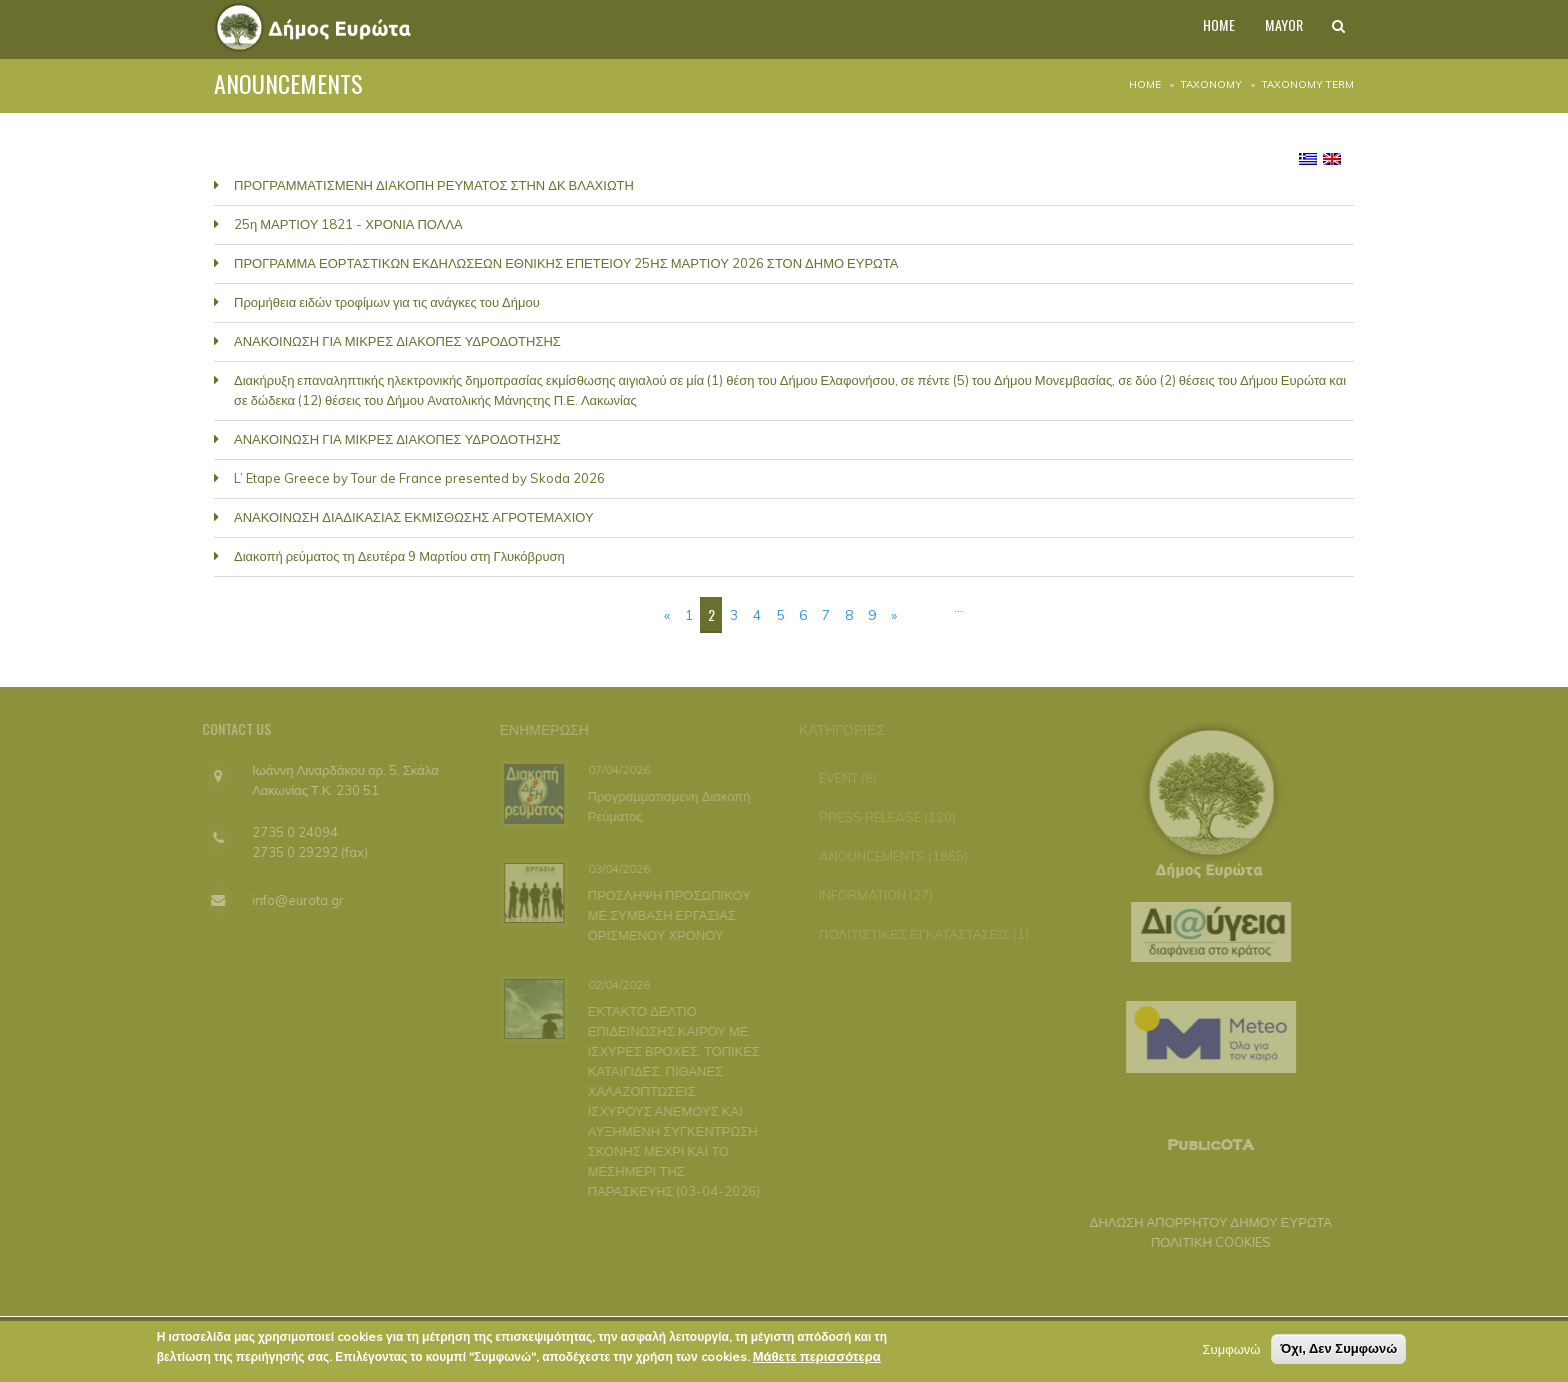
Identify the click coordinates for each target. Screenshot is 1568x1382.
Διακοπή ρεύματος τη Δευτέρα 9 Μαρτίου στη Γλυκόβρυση (399, 556)
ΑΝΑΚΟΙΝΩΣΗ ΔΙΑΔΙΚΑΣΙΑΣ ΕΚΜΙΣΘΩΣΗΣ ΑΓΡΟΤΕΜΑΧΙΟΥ (414, 517)
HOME (1203, 29)
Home (1145, 84)
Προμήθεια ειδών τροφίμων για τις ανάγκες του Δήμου (387, 302)
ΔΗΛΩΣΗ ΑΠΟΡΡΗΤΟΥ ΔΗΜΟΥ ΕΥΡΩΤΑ (1204, 1222)
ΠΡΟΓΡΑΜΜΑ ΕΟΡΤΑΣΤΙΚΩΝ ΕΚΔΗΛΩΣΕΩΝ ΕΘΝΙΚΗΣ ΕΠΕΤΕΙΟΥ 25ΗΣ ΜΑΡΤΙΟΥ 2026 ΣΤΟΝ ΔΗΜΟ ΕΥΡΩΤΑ (566, 263)
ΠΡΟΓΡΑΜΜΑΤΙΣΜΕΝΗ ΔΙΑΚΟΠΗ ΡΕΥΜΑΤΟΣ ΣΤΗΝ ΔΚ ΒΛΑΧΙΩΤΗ (434, 185)
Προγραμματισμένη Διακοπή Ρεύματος (667, 805)
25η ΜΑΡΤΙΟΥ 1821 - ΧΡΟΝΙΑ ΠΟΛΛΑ (348, 224)
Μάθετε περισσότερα (817, 1360)
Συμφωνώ (1232, 1353)
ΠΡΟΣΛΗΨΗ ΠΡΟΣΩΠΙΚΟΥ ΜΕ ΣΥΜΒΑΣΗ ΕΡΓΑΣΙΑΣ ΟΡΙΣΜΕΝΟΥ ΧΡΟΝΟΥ (667, 914)
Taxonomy (1211, 84)
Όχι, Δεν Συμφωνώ (1338, 1352)
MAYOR (1275, 29)
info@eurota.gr (292, 900)
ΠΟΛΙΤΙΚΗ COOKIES (1205, 1242)
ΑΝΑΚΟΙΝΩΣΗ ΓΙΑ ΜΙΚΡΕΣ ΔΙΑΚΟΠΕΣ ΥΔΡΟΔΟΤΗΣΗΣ (397, 341)
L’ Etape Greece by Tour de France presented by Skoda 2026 (419, 478)
